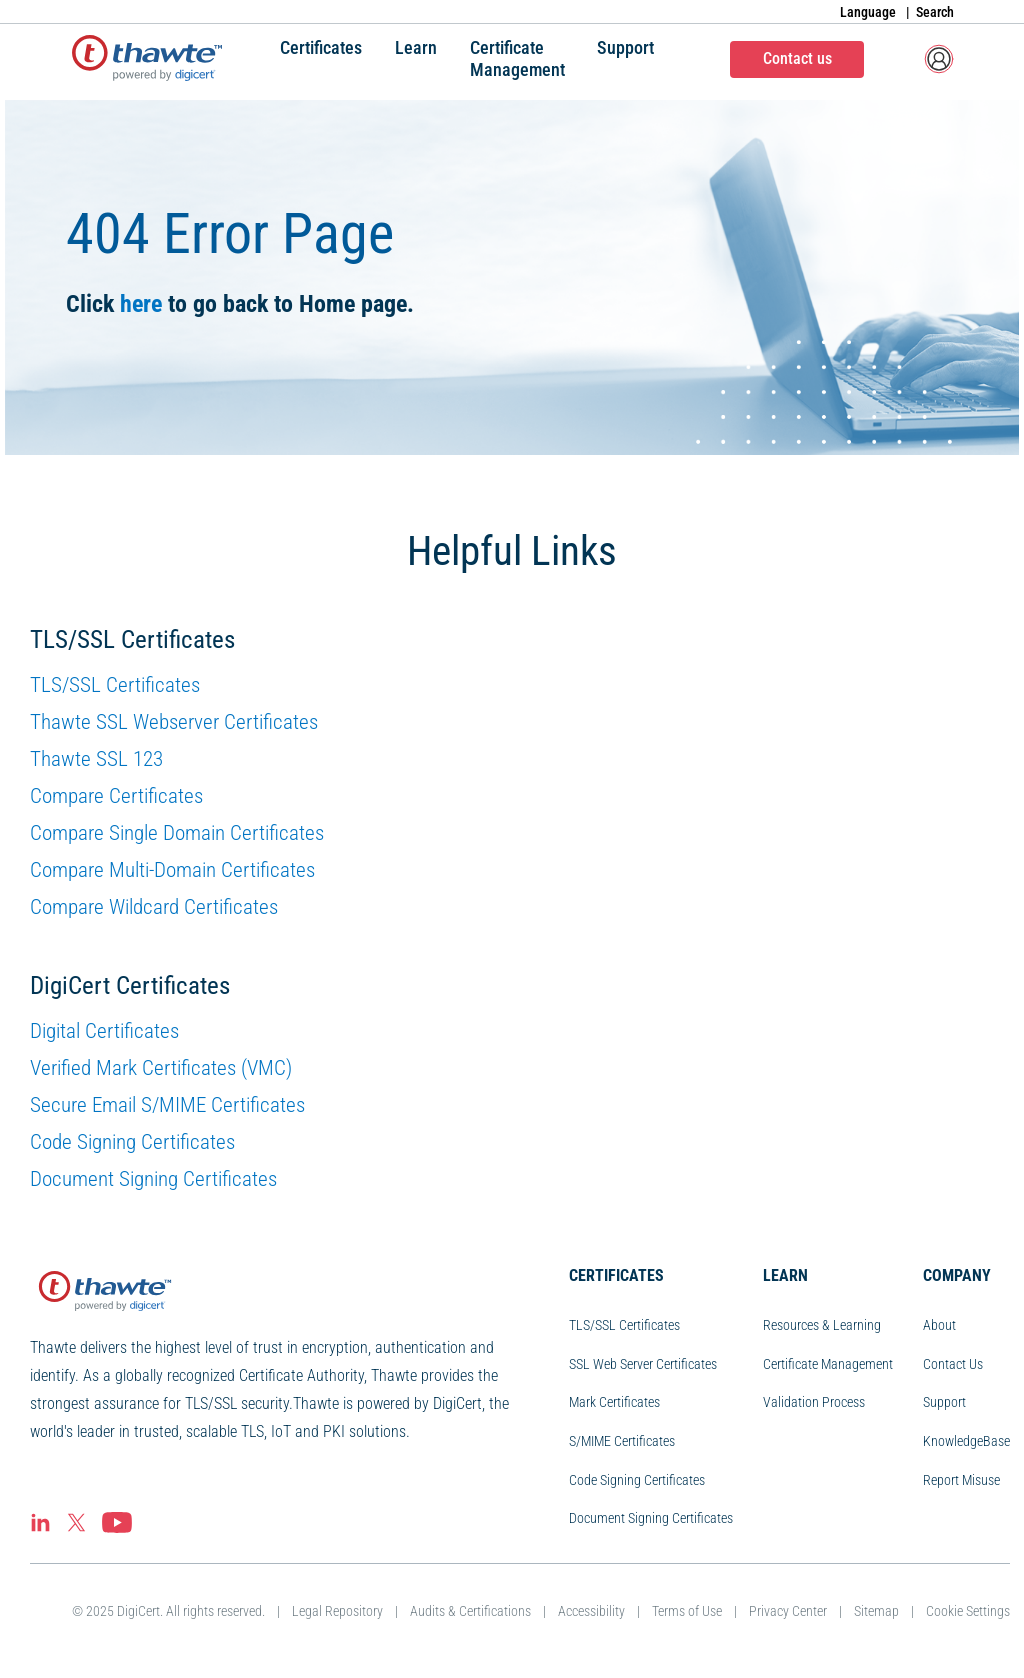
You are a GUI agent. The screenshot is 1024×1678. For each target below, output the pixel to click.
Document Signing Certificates (153, 1179)
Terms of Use (687, 1611)
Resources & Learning (822, 1325)
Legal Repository (337, 1611)
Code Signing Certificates (132, 1142)
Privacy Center (788, 1611)
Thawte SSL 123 (96, 759)
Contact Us (953, 1364)
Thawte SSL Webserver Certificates (174, 722)
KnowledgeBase (966, 1441)
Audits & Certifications (470, 1611)
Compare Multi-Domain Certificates (172, 870)
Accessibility (591, 1611)
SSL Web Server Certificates (643, 1364)
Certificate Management (828, 1364)
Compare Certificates (116, 796)
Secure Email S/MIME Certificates (167, 1105)
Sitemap (876, 1611)
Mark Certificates (614, 1402)
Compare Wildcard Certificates (154, 907)
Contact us (797, 58)
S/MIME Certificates (622, 1441)
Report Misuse (961, 1480)
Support (944, 1402)
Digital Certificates (104, 1031)
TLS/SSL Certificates (115, 685)
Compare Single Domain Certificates (177, 833)
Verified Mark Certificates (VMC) (161, 1068)
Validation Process (814, 1402)
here (141, 304)
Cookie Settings (968, 1611)
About (939, 1325)
